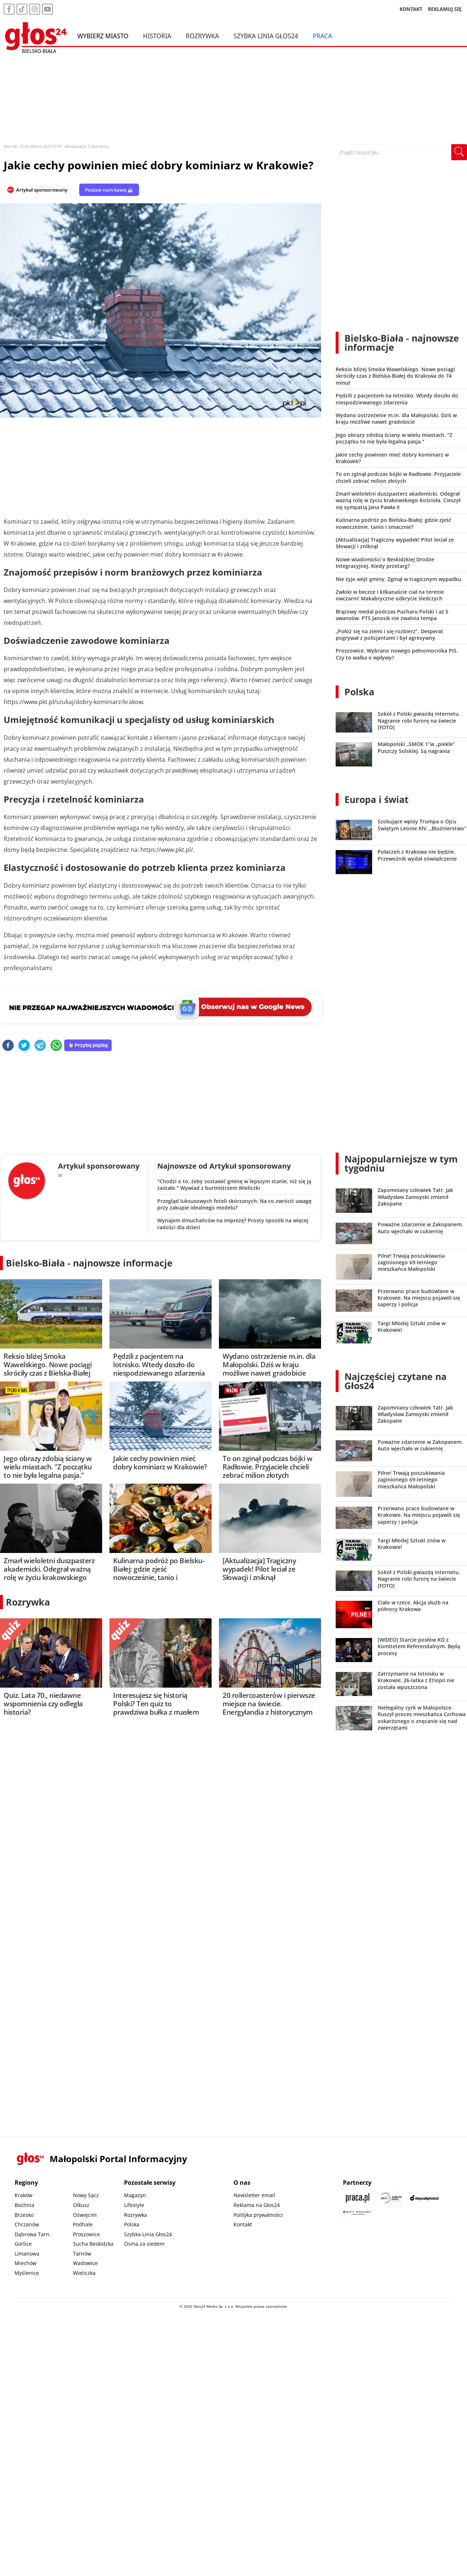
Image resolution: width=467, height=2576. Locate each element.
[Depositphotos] (424, 2197)
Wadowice (85, 2263)
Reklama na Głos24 (257, 2205)
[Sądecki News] (391, 2197)
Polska (359, 691)
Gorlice (23, 2243)
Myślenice (27, 2272)
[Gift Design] (357, 2212)
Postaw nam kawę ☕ (109, 190)
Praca (322, 35)
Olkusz (81, 2205)
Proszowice (86, 2234)
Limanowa (27, 2253)
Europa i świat (376, 799)
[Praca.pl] (357, 2197)
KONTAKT (411, 8)
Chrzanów (27, 2224)
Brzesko (24, 2214)
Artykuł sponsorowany (41, 190)
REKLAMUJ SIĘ (445, 8)
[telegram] (40, 1045)
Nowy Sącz (86, 2195)
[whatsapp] (56, 1045)
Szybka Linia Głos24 (266, 35)
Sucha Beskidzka (93, 2243)
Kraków (23, 2195)
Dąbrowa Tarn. (33, 2234)
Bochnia (24, 2205)
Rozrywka (202, 35)
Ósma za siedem (144, 2243)
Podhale (83, 2224)
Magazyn (135, 2195)
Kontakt (243, 2224)
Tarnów (82, 2253)
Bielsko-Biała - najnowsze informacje (89, 1263)
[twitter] (24, 1045)
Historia (157, 35)
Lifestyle (134, 2205)
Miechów (25, 2263)
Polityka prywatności (258, 2214)
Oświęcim (85, 2214)
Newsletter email (254, 2195)
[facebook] (8, 1045)
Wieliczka (84, 2272)
